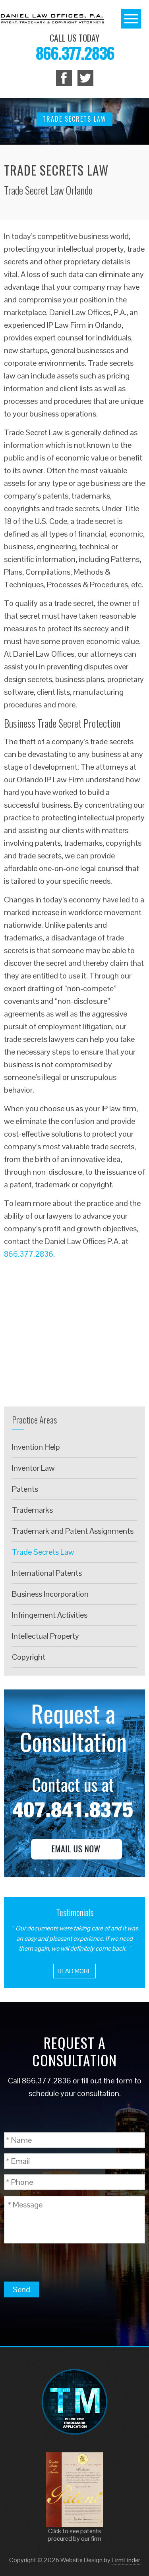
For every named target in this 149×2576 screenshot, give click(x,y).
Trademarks (32, 1510)
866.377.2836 (74, 53)
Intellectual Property (45, 1636)
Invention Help (36, 1447)
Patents (25, 1489)
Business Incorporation (50, 1594)
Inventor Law (33, 1468)
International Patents (47, 1573)
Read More (74, 1971)
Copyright (28, 1657)
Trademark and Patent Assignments (73, 1531)
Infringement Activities (49, 1615)
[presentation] (64, 2262)
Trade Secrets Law (43, 1552)
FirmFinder (126, 2560)
